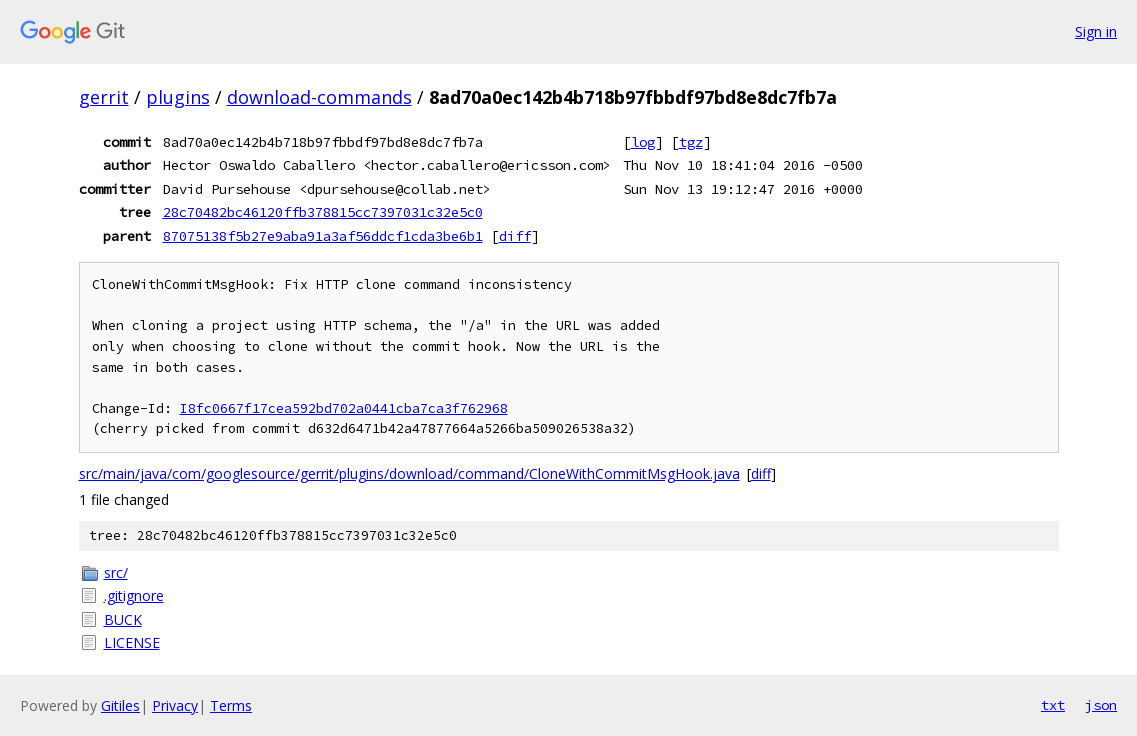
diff (515, 236)
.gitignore (134, 595)
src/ (116, 572)
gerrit (104, 97)
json (1101, 705)
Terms (231, 705)
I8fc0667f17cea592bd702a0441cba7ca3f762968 (344, 408)
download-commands (319, 97)
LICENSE (132, 642)
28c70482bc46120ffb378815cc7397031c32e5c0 (323, 212)
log (643, 142)
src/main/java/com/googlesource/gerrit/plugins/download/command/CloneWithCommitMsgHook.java (409, 473)
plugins (178, 97)
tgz (691, 142)
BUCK (123, 619)
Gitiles (120, 705)
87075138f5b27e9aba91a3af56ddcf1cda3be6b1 (323, 236)
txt (1053, 705)
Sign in (1096, 31)
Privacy (175, 705)
